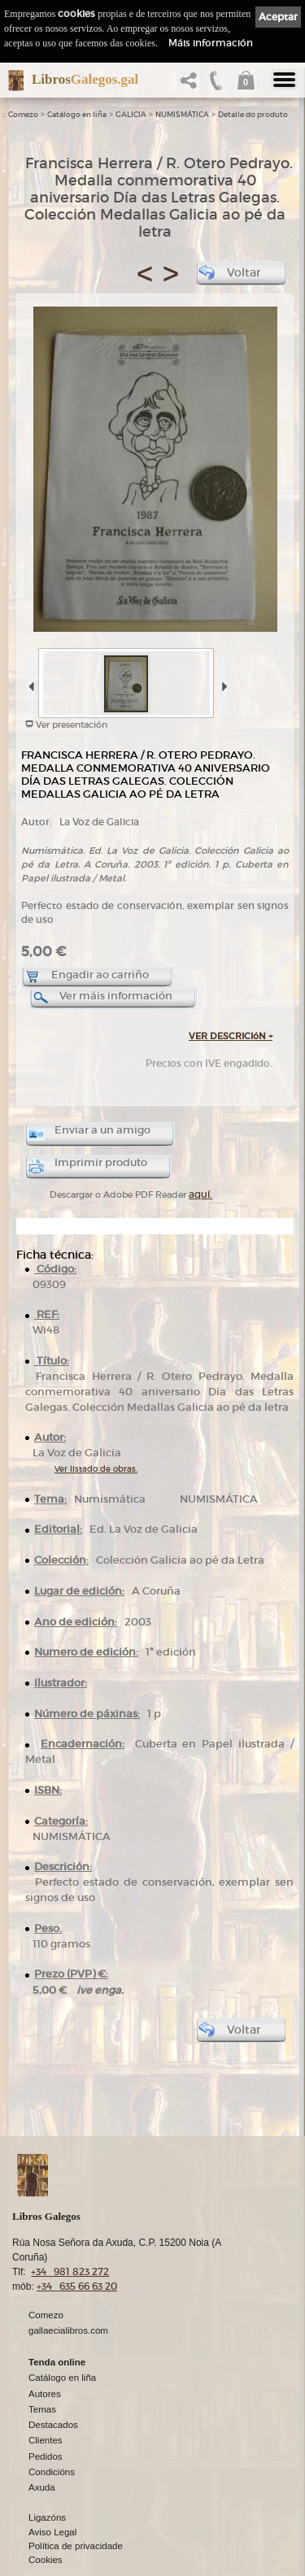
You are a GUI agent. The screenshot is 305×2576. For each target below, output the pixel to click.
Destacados (53, 2425)
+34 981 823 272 (70, 2271)
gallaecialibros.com (68, 2330)
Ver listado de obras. (95, 1469)
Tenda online (56, 2362)
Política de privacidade (75, 2546)
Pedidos (45, 2456)
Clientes (45, 2440)
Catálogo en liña (77, 115)
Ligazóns (47, 2517)
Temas (42, 2409)
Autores (44, 2394)
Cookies (45, 2560)
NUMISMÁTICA (182, 115)
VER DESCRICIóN (230, 1036)
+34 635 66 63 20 (77, 2286)
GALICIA (130, 115)
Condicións (51, 2472)
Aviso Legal (52, 2532)
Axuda (41, 2487)
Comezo (23, 115)
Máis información (210, 43)
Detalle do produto (253, 115)
